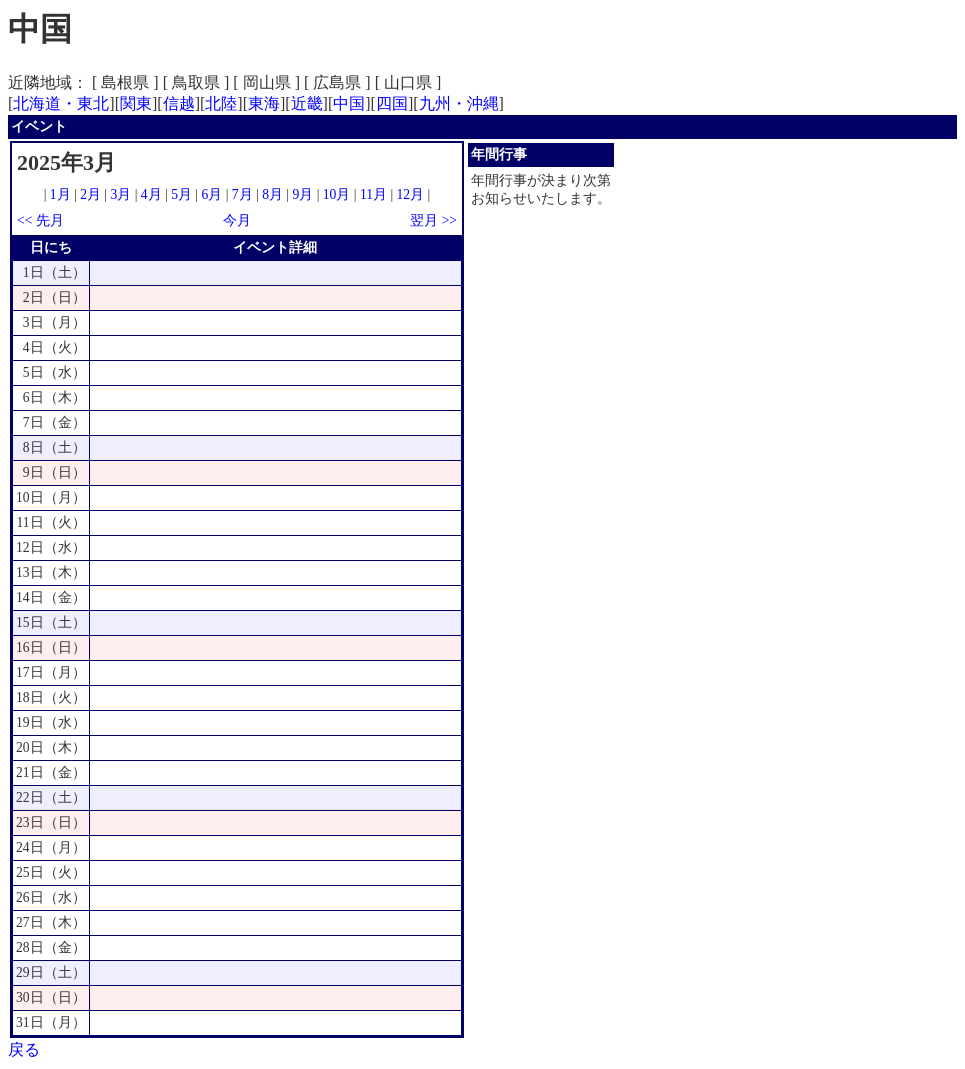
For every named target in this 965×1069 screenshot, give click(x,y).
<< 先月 (40, 220)
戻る (24, 1049)
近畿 (307, 103)
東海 (264, 103)
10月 (337, 194)
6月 (211, 194)
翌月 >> (433, 220)
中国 (349, 103)
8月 (272, 194)
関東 (136, 103)
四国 (392, 103)
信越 (179, 103)
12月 (411, 194)
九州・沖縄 (459, 103)
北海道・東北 (61, 103)
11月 (373, 194)
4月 (151, 194)
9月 (302, 194)
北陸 (221, 103)
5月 (181, 194)
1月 (60, 194)
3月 (121, 194)
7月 (242, 194)
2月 (90, 194)
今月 (237, 220)
